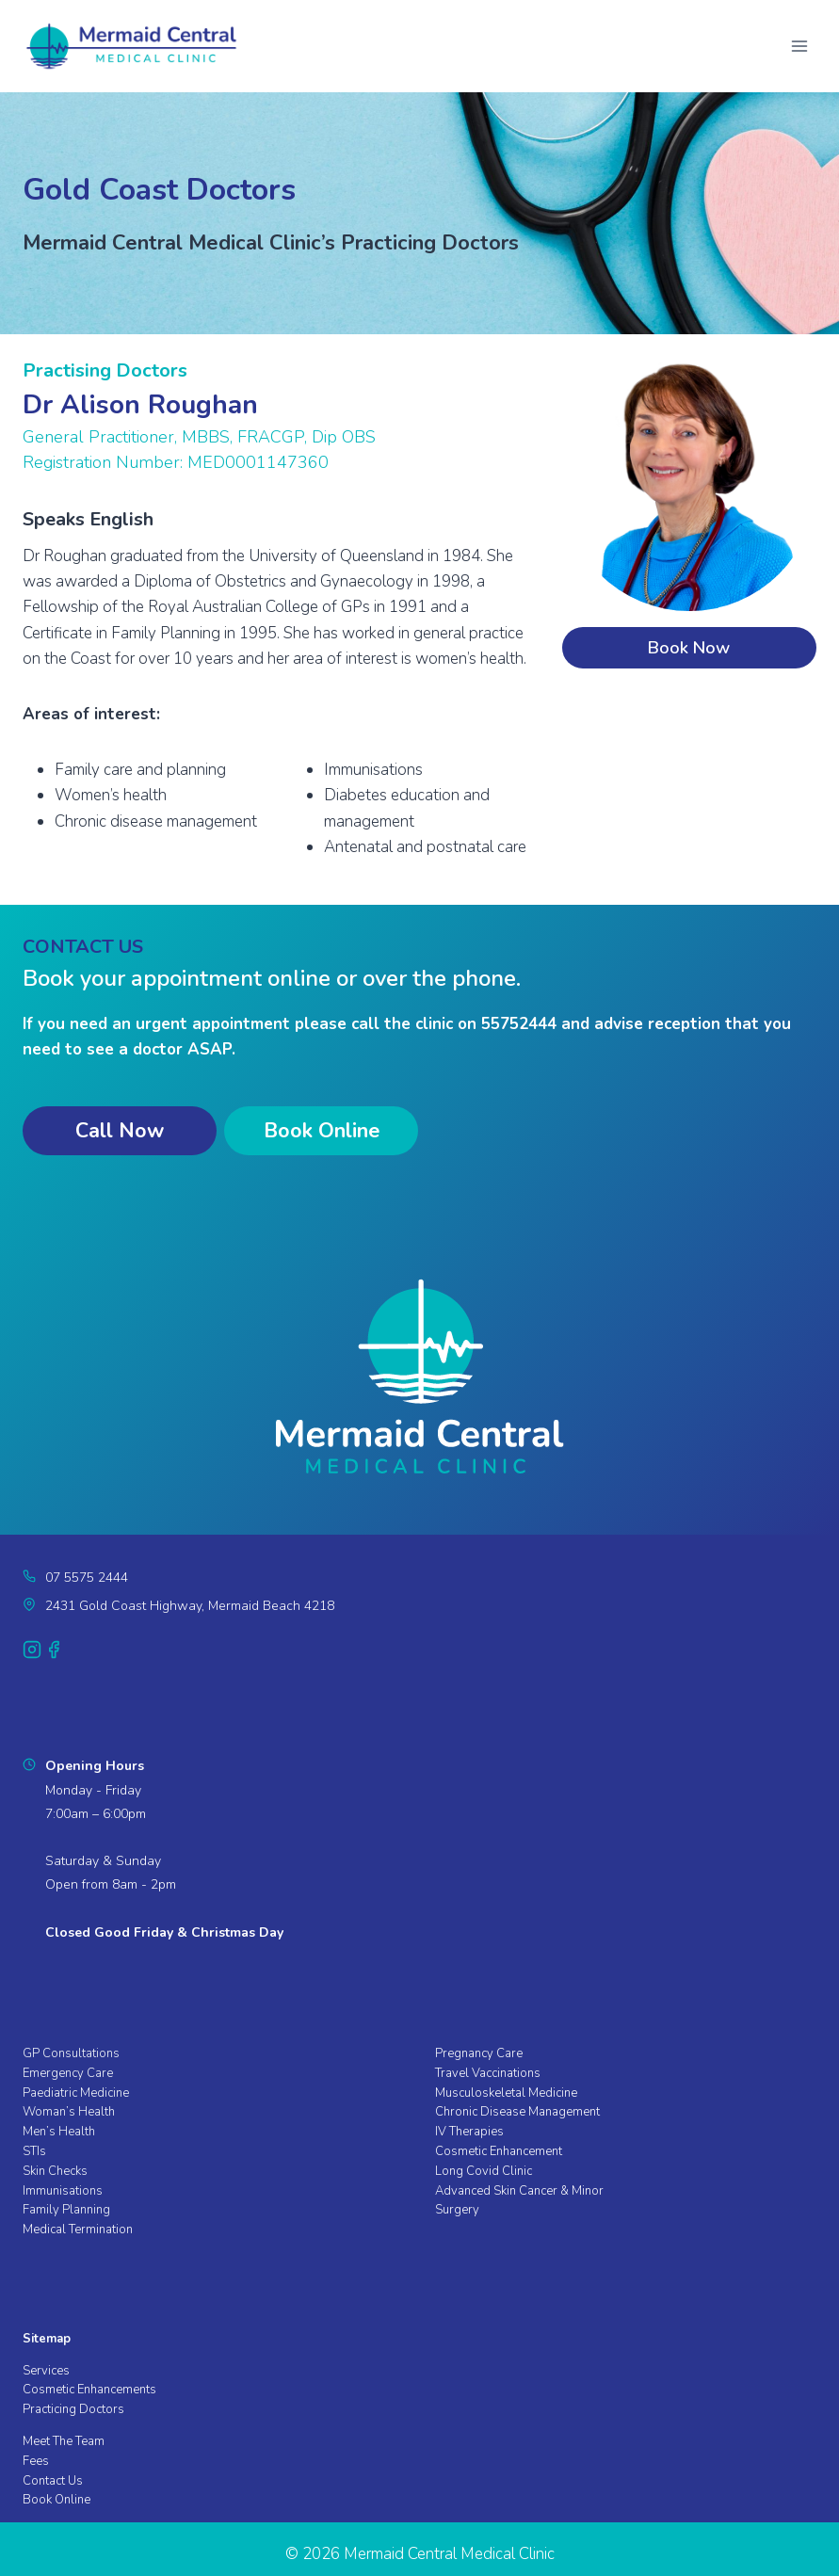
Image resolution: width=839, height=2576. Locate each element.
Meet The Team (64, 2441)
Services (46, 2370)
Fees (36, 2461)
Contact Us (53, 2480)
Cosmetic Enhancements (89, 2389)
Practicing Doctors (73, 2409)
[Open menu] (799, 45)
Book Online (56, 2499)
